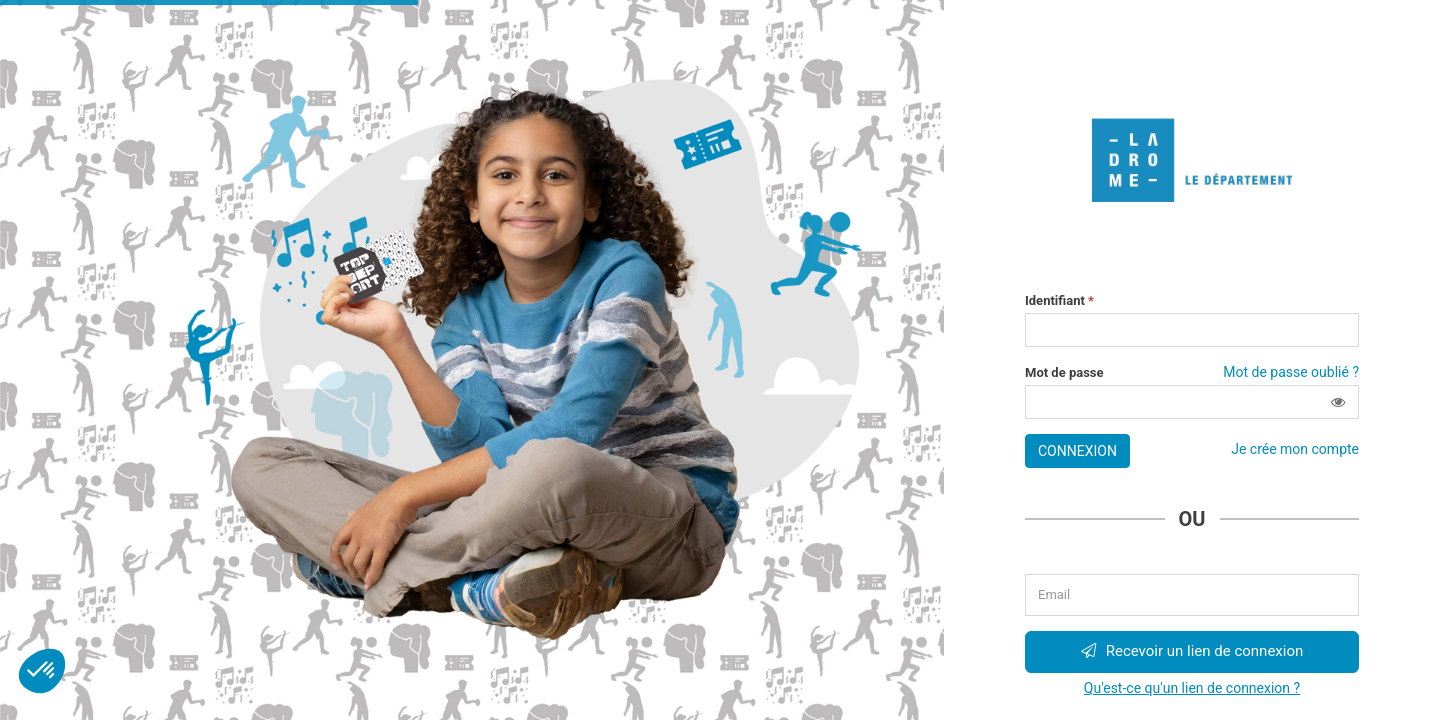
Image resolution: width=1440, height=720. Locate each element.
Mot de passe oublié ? (1291, 372)
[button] (1338, 402)
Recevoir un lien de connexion (1192, 651)
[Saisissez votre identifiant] (1192, 330)
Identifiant (1059, 301)
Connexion (1077, 451)
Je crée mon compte (1295, 449)
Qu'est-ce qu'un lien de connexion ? (1192, 688)
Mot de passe (1064, 373)
